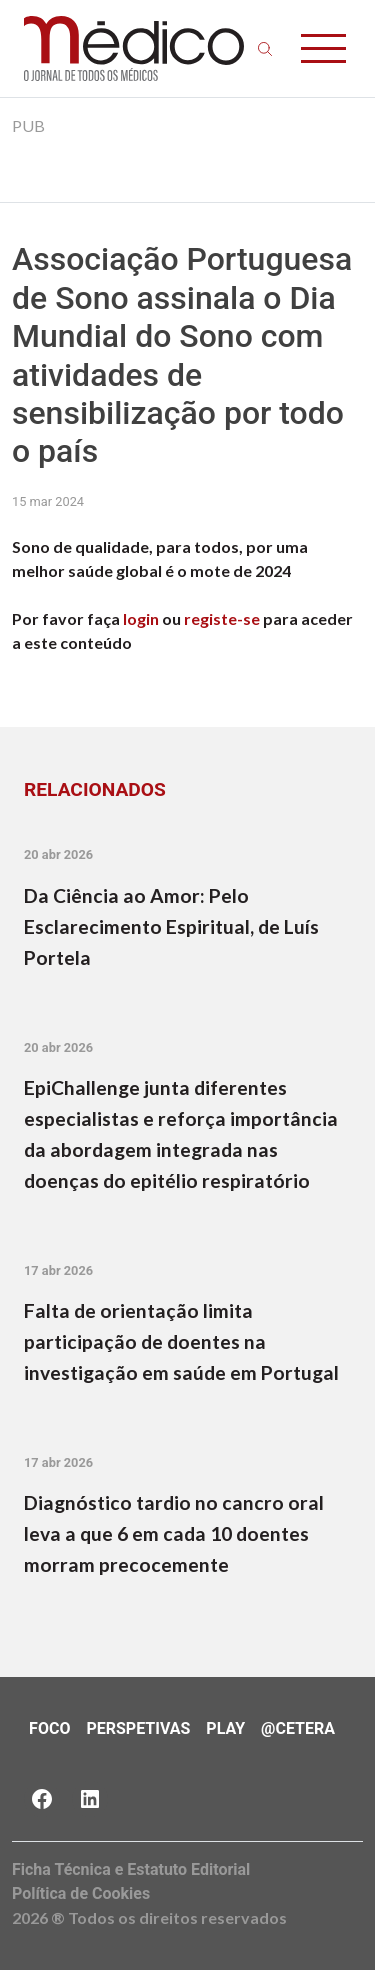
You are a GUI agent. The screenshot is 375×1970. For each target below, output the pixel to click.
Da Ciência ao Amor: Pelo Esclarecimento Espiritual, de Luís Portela (171, 926)
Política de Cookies (81, 1893)
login (141, 618)
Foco (49, 1728)
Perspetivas (138, 1728)
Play (225, 1728)
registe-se (222, 618)
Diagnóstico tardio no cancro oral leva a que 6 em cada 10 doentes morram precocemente (174, 1533)
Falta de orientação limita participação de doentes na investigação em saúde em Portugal (181, 1341)
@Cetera (298, 1728)
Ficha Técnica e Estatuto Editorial (131, 1869)
